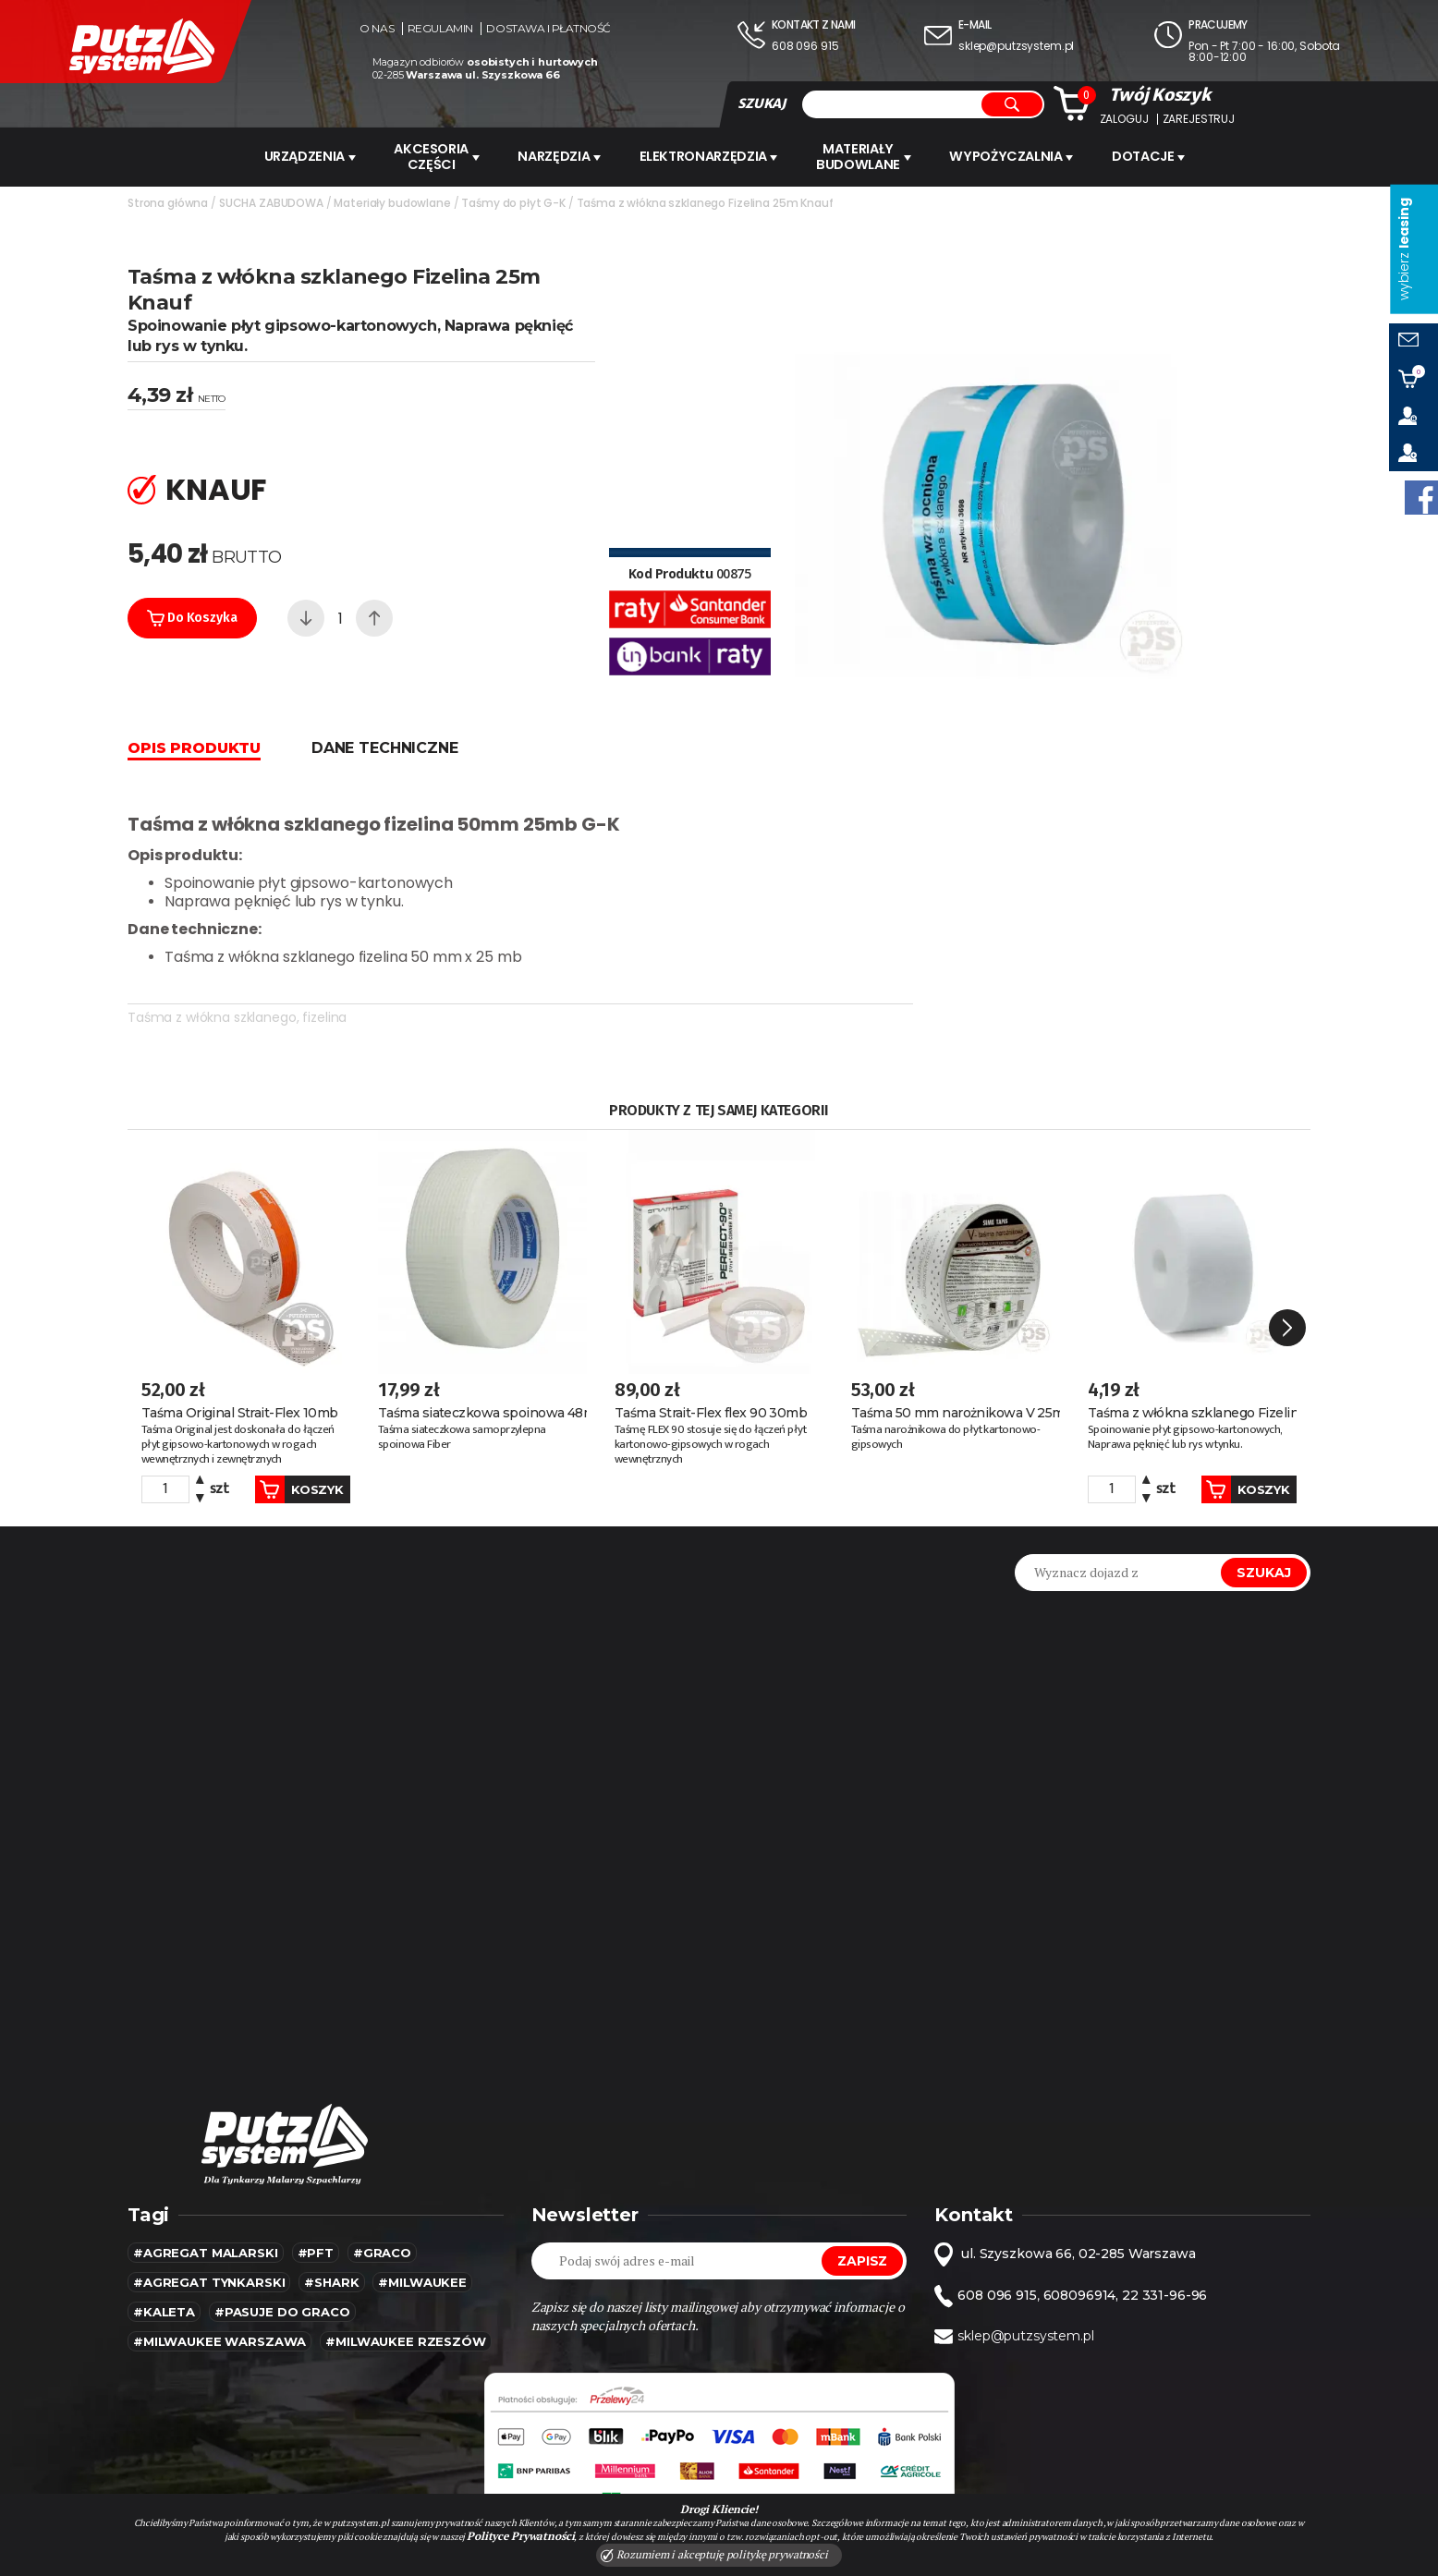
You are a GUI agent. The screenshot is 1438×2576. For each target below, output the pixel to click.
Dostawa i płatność (548, 28)
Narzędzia (560, 156)
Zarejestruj (1199, 119)
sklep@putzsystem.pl (1016, 46)
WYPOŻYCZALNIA (1018, 156)
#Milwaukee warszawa (219, 2306)
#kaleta (164, 2276)
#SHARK (331, 2247)
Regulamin (440, 28)
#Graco (382, 2217)
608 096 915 (805, 46)
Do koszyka (192, 616)
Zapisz (862, 2226)
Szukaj (1264, 1537)
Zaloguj (1124, 119)
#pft (316, 2217)
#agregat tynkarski (209, 2247)
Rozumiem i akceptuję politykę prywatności (714, 2554)
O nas (377, 28)
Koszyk (285, 1454)
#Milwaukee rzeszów (405, 2306)
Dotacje (1158, 156)
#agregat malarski (205, 2217)
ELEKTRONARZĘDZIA (712, 156)
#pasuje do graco (282, 2276)
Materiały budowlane (870, 156)
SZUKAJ (761, 103)
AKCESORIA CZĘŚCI (434, 156)
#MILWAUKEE (422, 2247)
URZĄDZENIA (303, 156)
